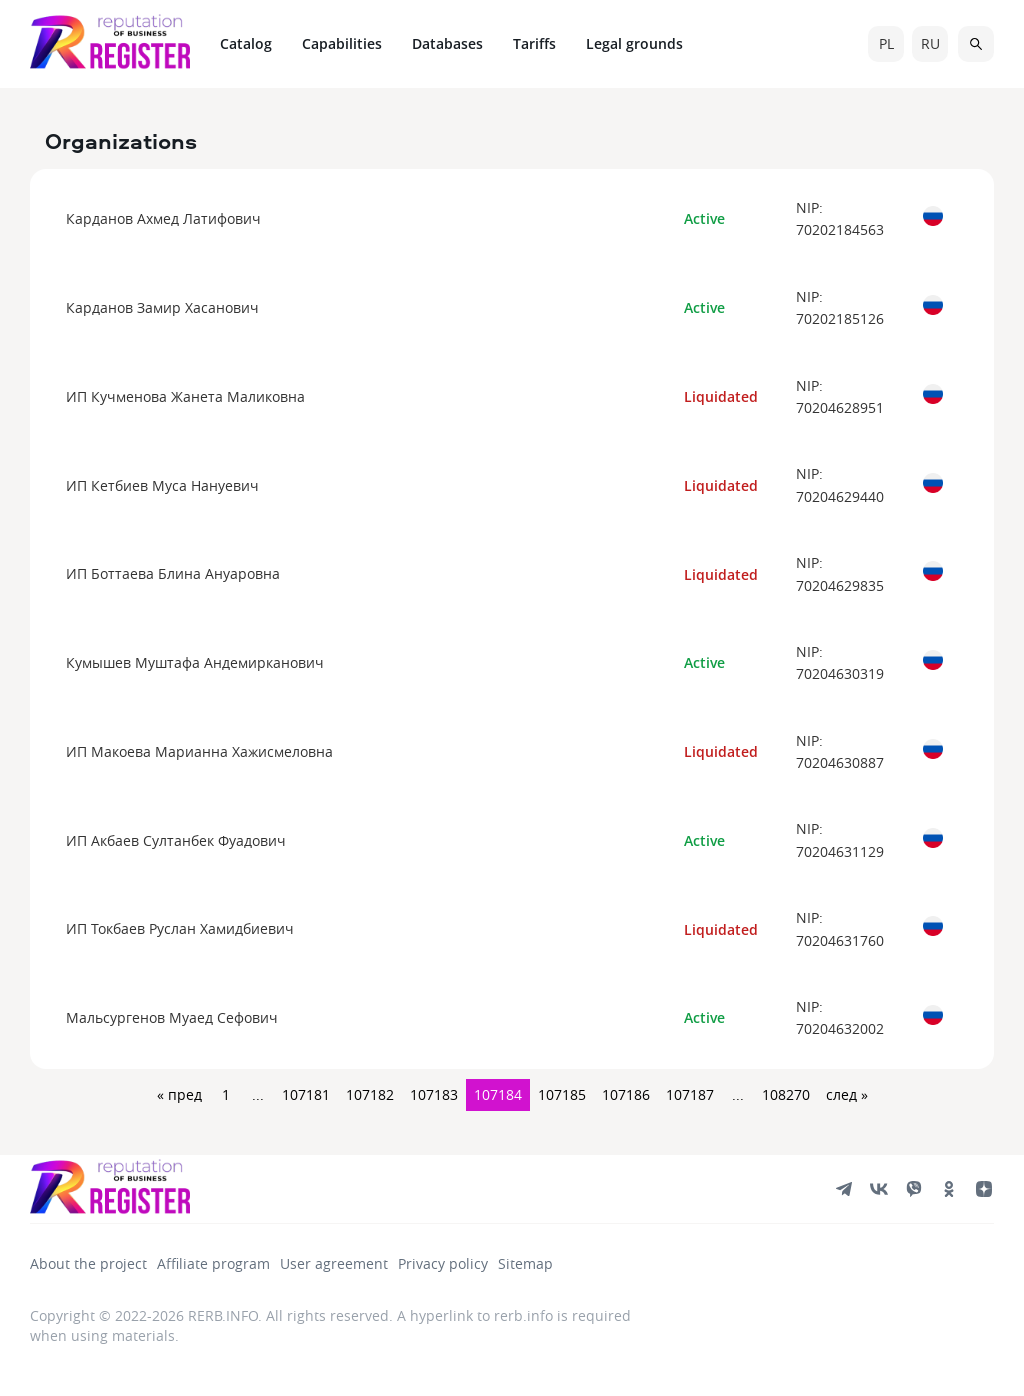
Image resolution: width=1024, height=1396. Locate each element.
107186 (626, 1094)
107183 (434, 1094)
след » (847, 1094)
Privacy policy (443, 1263)
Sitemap (525, 1263)
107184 (498, 1094)
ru (930, 43)
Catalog (246, 43)
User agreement (334, 1263)
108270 (786, 1094)
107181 (306, 1094)
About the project (88, 1263)
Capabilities (342, 43)
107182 (370, 1094)
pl (886, 43)
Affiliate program (213, 1263)
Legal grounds (634, 43)
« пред (179, 1094)
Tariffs (534, 43)
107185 (562, 1094)
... (258, 1094)
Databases (447, 43)
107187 (690, 1094)
